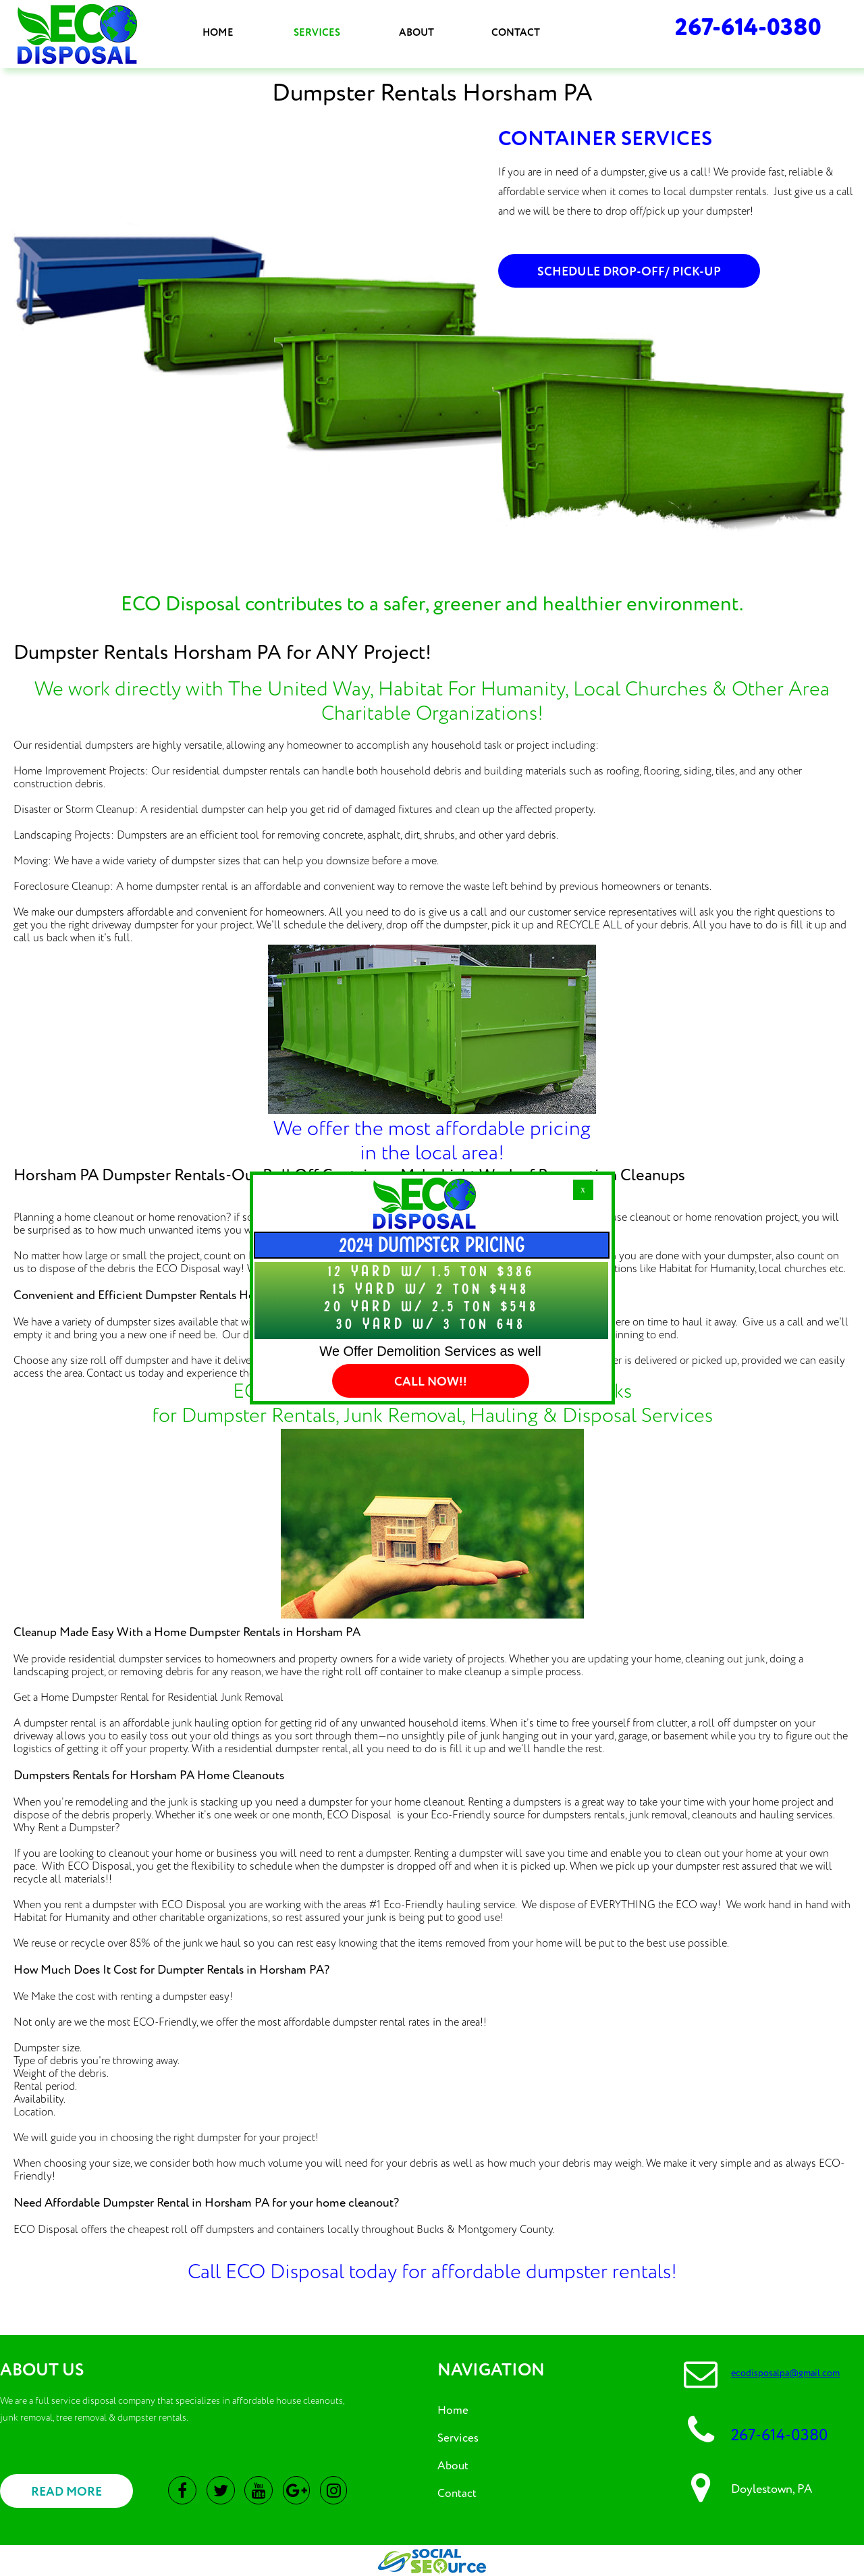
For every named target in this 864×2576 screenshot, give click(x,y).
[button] (583, 1190)
